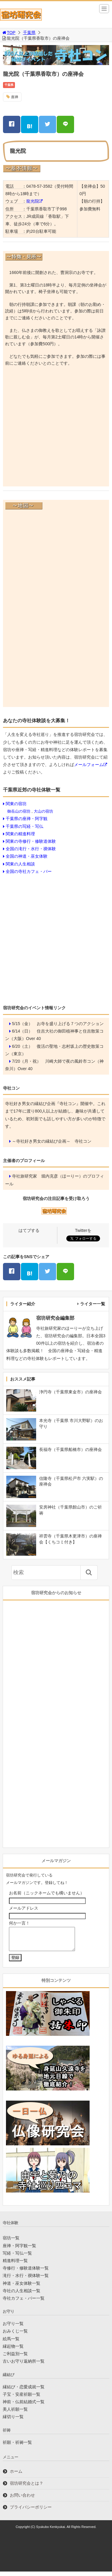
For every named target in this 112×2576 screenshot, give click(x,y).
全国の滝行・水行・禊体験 (31, 848)
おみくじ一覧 (15, 2335)
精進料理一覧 (15, 2265)
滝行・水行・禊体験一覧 (26, 2280)
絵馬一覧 (11, 2343)
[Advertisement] (56, 428)
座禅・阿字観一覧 (19, 2250)
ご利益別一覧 (15, 2358)
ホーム (16, 2475)
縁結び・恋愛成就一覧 (24, 2391)
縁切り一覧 (13, 2421)
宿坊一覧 (11, 2242)
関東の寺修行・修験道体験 (31, 841)
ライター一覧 (92, 1303)
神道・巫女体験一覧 (21, 2287)
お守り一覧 (13, 2328)
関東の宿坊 (16, 803)
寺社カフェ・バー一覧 (24, 2302)
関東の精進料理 (20, 833)
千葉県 (29, 32)
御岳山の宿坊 (18, 811)
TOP (8, 32)
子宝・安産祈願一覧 (21, 2398)
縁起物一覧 (13, 2350)
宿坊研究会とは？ (26, 2487)
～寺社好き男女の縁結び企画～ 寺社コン (51, 1141)
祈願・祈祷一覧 (17, 2446)
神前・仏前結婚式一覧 (24, 2406)
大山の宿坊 (43, 811)
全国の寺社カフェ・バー (29, 871)
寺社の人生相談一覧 (21, 2295)
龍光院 (32, 201)
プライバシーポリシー (31, 2511)
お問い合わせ (22, 2499)
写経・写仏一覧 (17, 2257)
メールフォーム (88, 764)
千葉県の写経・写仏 (24, 826)
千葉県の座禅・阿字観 (26, 818)
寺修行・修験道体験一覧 (26, 2272)
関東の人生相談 (20, 864)
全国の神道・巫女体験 (26, 856)
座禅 (14, 97)
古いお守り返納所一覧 (24, 2365)
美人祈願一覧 (15, 2413)
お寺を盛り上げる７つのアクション (70, 1023)
